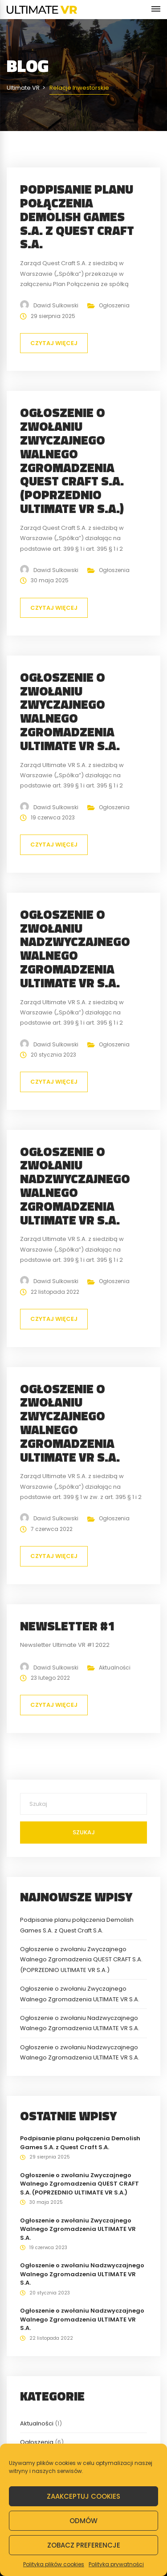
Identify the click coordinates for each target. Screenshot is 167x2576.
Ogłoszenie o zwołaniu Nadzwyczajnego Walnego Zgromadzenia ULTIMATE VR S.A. (75, 948)
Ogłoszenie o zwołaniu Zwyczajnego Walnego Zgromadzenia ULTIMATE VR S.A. (70, 711)
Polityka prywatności (116, 2564)
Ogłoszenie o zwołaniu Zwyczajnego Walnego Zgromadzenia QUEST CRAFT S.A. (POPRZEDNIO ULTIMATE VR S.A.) (72, 460)
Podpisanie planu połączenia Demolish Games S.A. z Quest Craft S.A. (77, 216)
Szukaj (84, 1832)
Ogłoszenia (114, 305)
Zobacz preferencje (83, 2545)
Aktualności (114, 1667)
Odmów (83, 2520)
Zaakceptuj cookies (83, 2496)
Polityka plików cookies (53, 2564)
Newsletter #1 (67, 1625)
